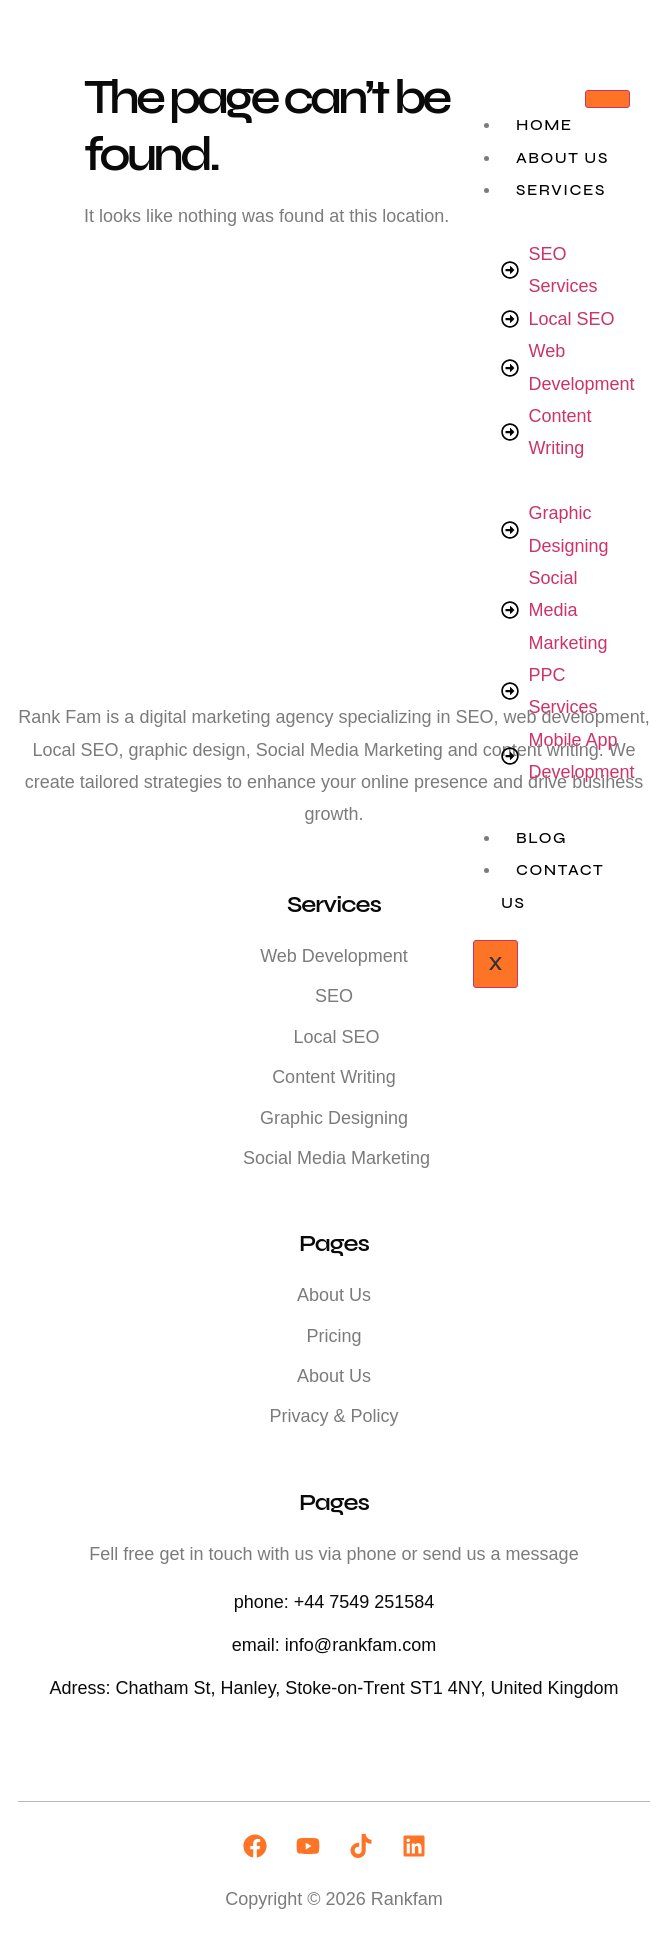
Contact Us (552, 885)
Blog (541, 837)
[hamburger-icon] (607, 99)
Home (544, 124)
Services (561, 189)
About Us (562, 157)
